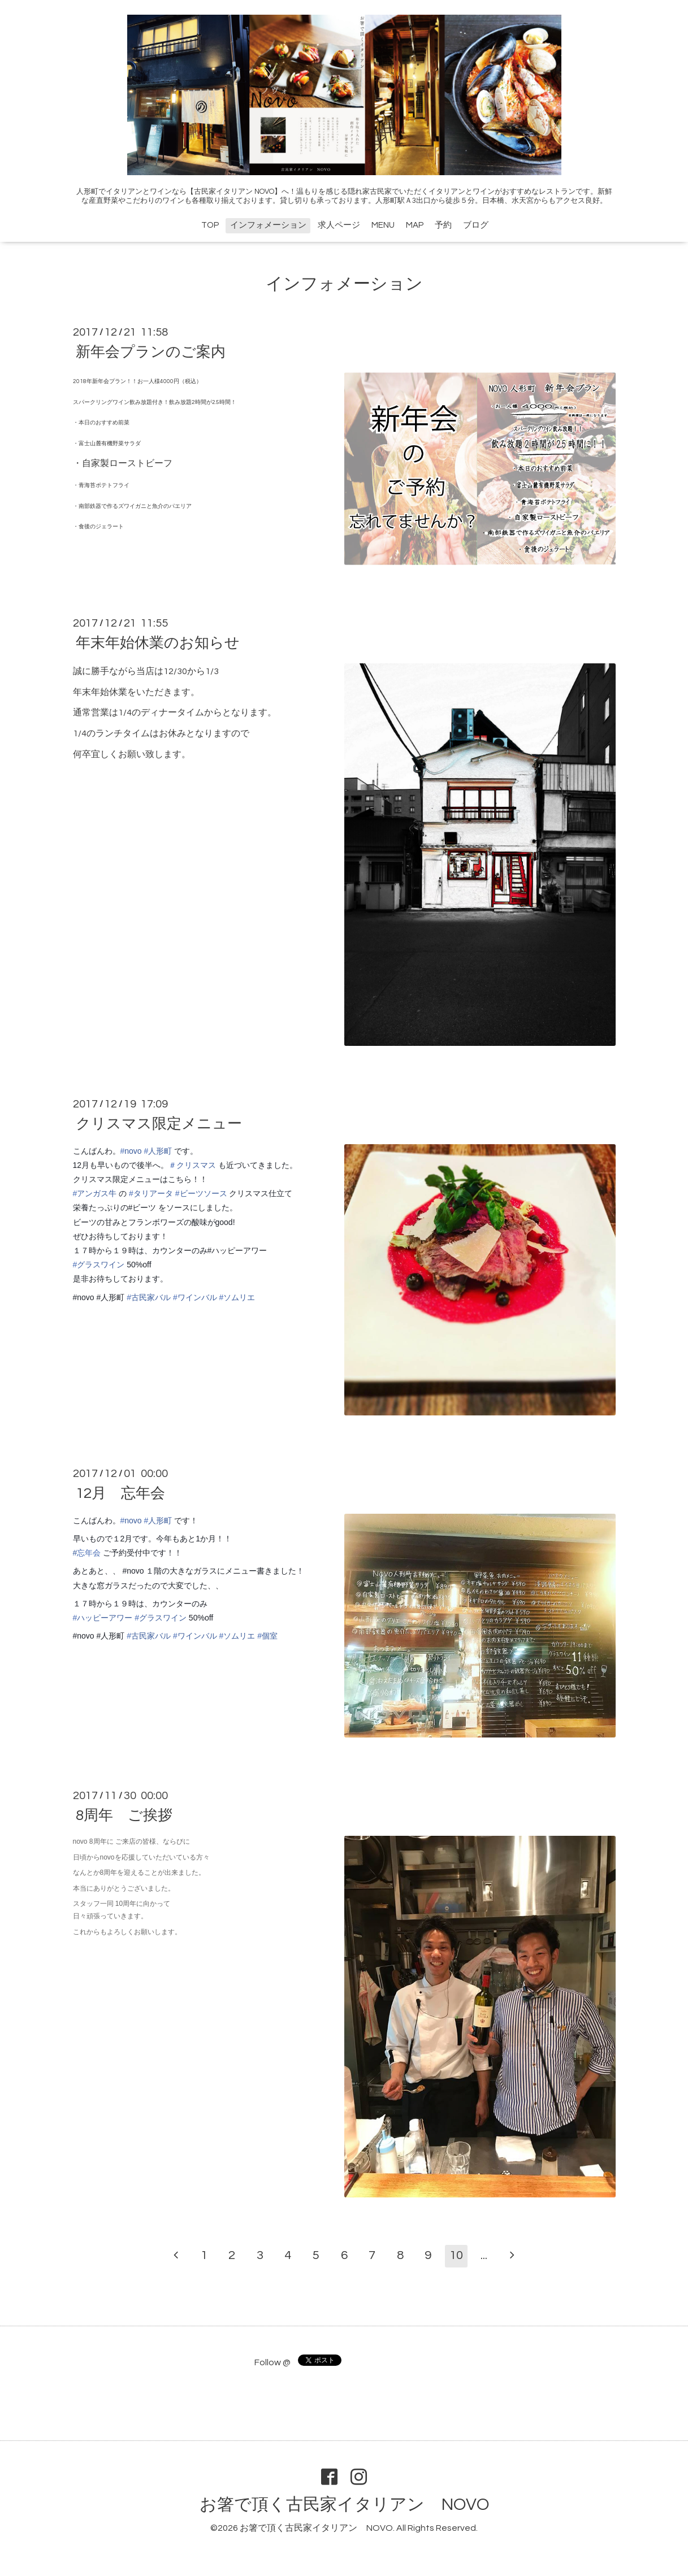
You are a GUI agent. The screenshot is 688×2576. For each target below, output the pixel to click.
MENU (383, 225)
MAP (414, 225)
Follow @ (272, 2362)
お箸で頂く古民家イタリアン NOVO (344, 2504)
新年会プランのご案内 (151, 352)
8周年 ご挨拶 (124, 1815)
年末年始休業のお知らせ (158, 643)
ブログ (475, 225)
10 (456, 2255)
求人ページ (339, 225)
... (484, 2255)
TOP (210, 225)
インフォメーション (268, 225)
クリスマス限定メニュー (159, 1124)
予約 (443, 225)
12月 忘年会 (120, 1493)
